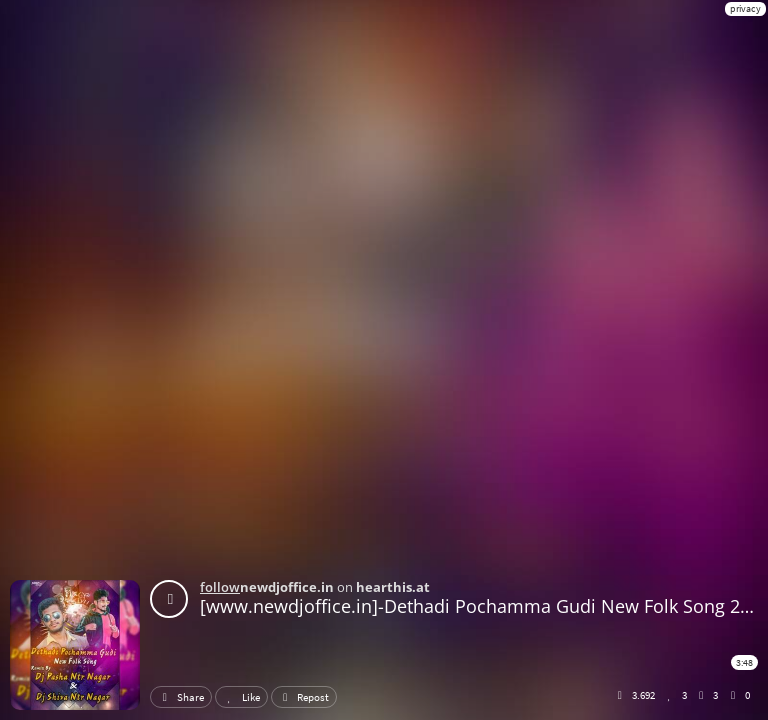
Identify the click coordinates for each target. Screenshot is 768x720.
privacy (745, 8)
